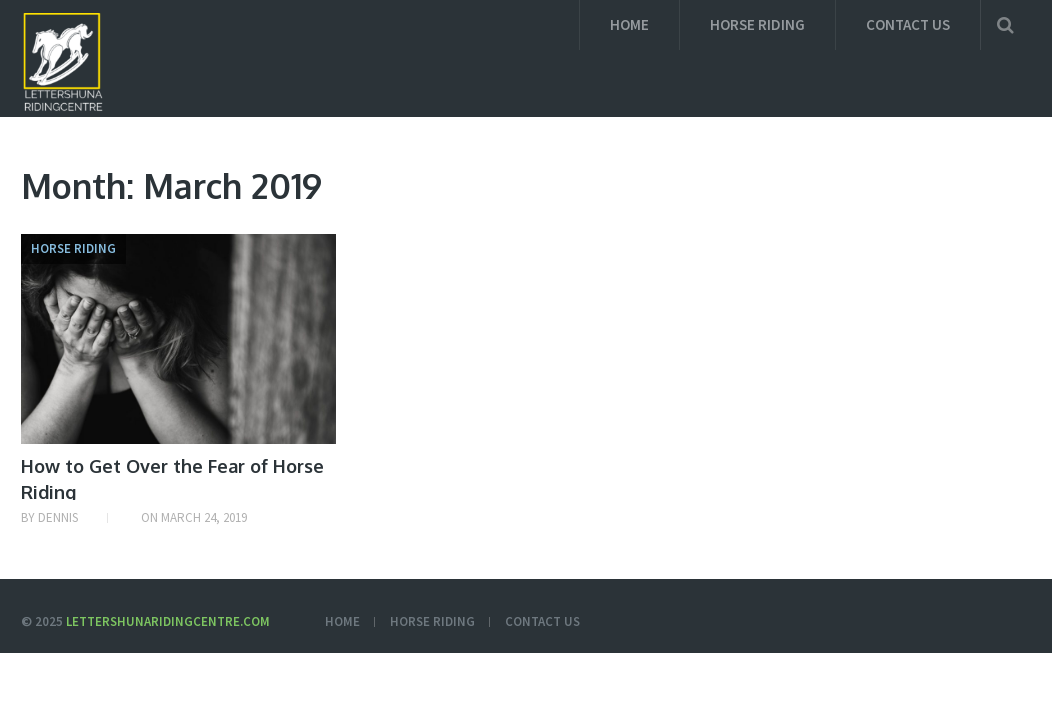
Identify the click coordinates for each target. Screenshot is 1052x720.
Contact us (908, 24)
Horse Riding (757, 24)
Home (629, 24)
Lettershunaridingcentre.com (168, 621)
